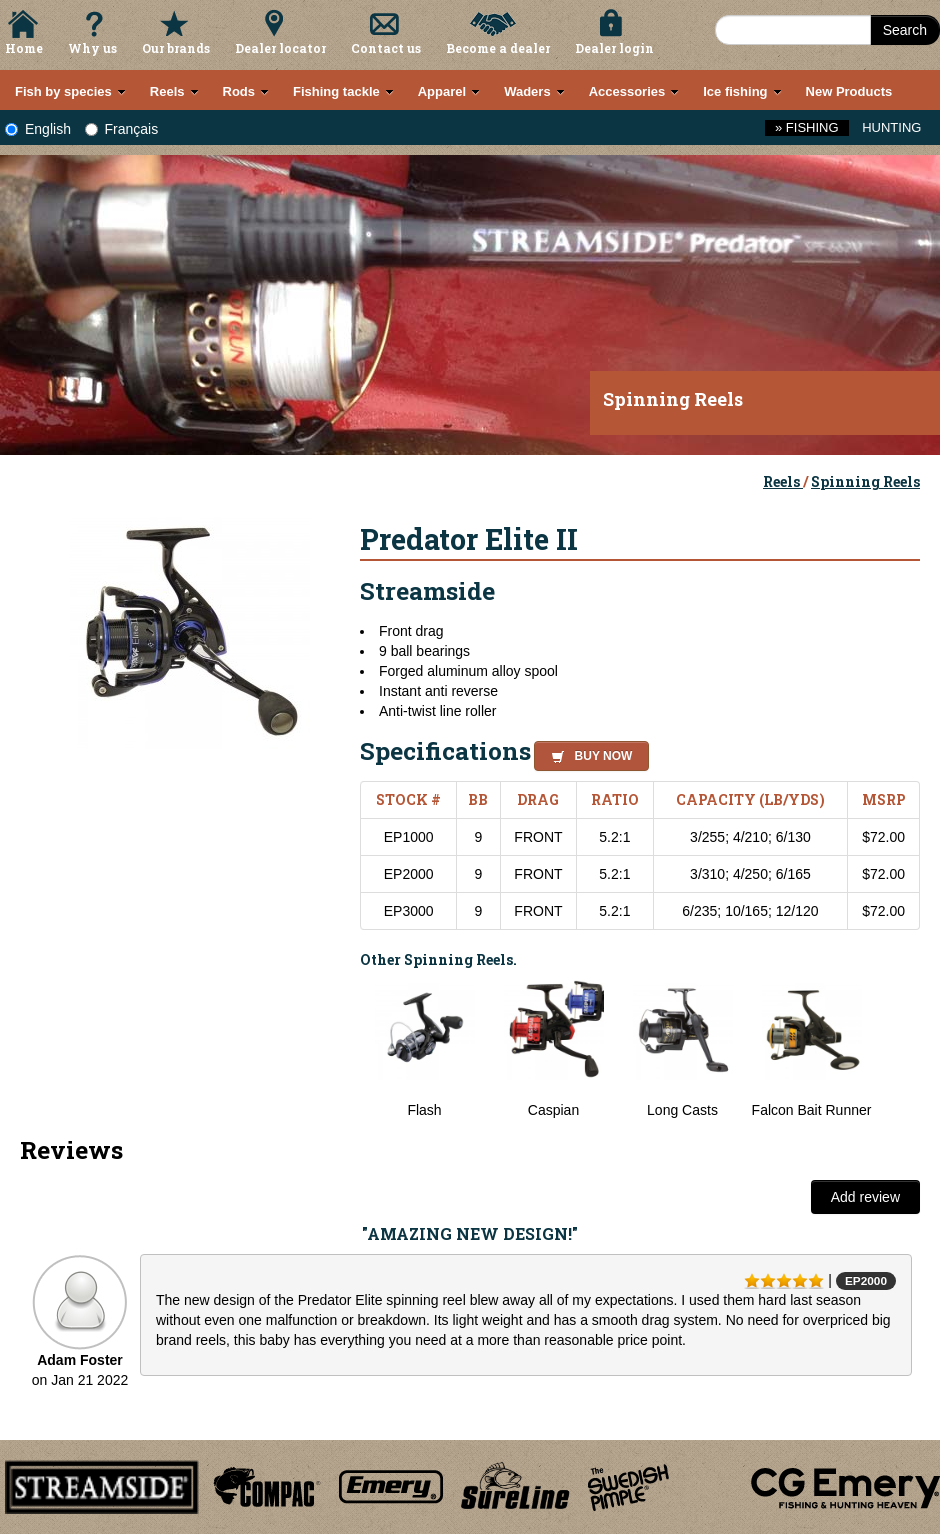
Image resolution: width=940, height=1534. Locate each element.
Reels (783, 481)
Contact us (386, 48)
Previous (345, 1050)
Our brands (176, 48)
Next (900, 1050)
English (38, 129)
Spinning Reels (865, 481)
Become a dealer (498, 48)
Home (24, 48)
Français (122, 129)
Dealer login (614, 48)
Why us (92, 48)
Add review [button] (865, 1197)
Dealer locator (280, 48)
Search (905, 30)
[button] (587, 753)
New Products (849, 91)
